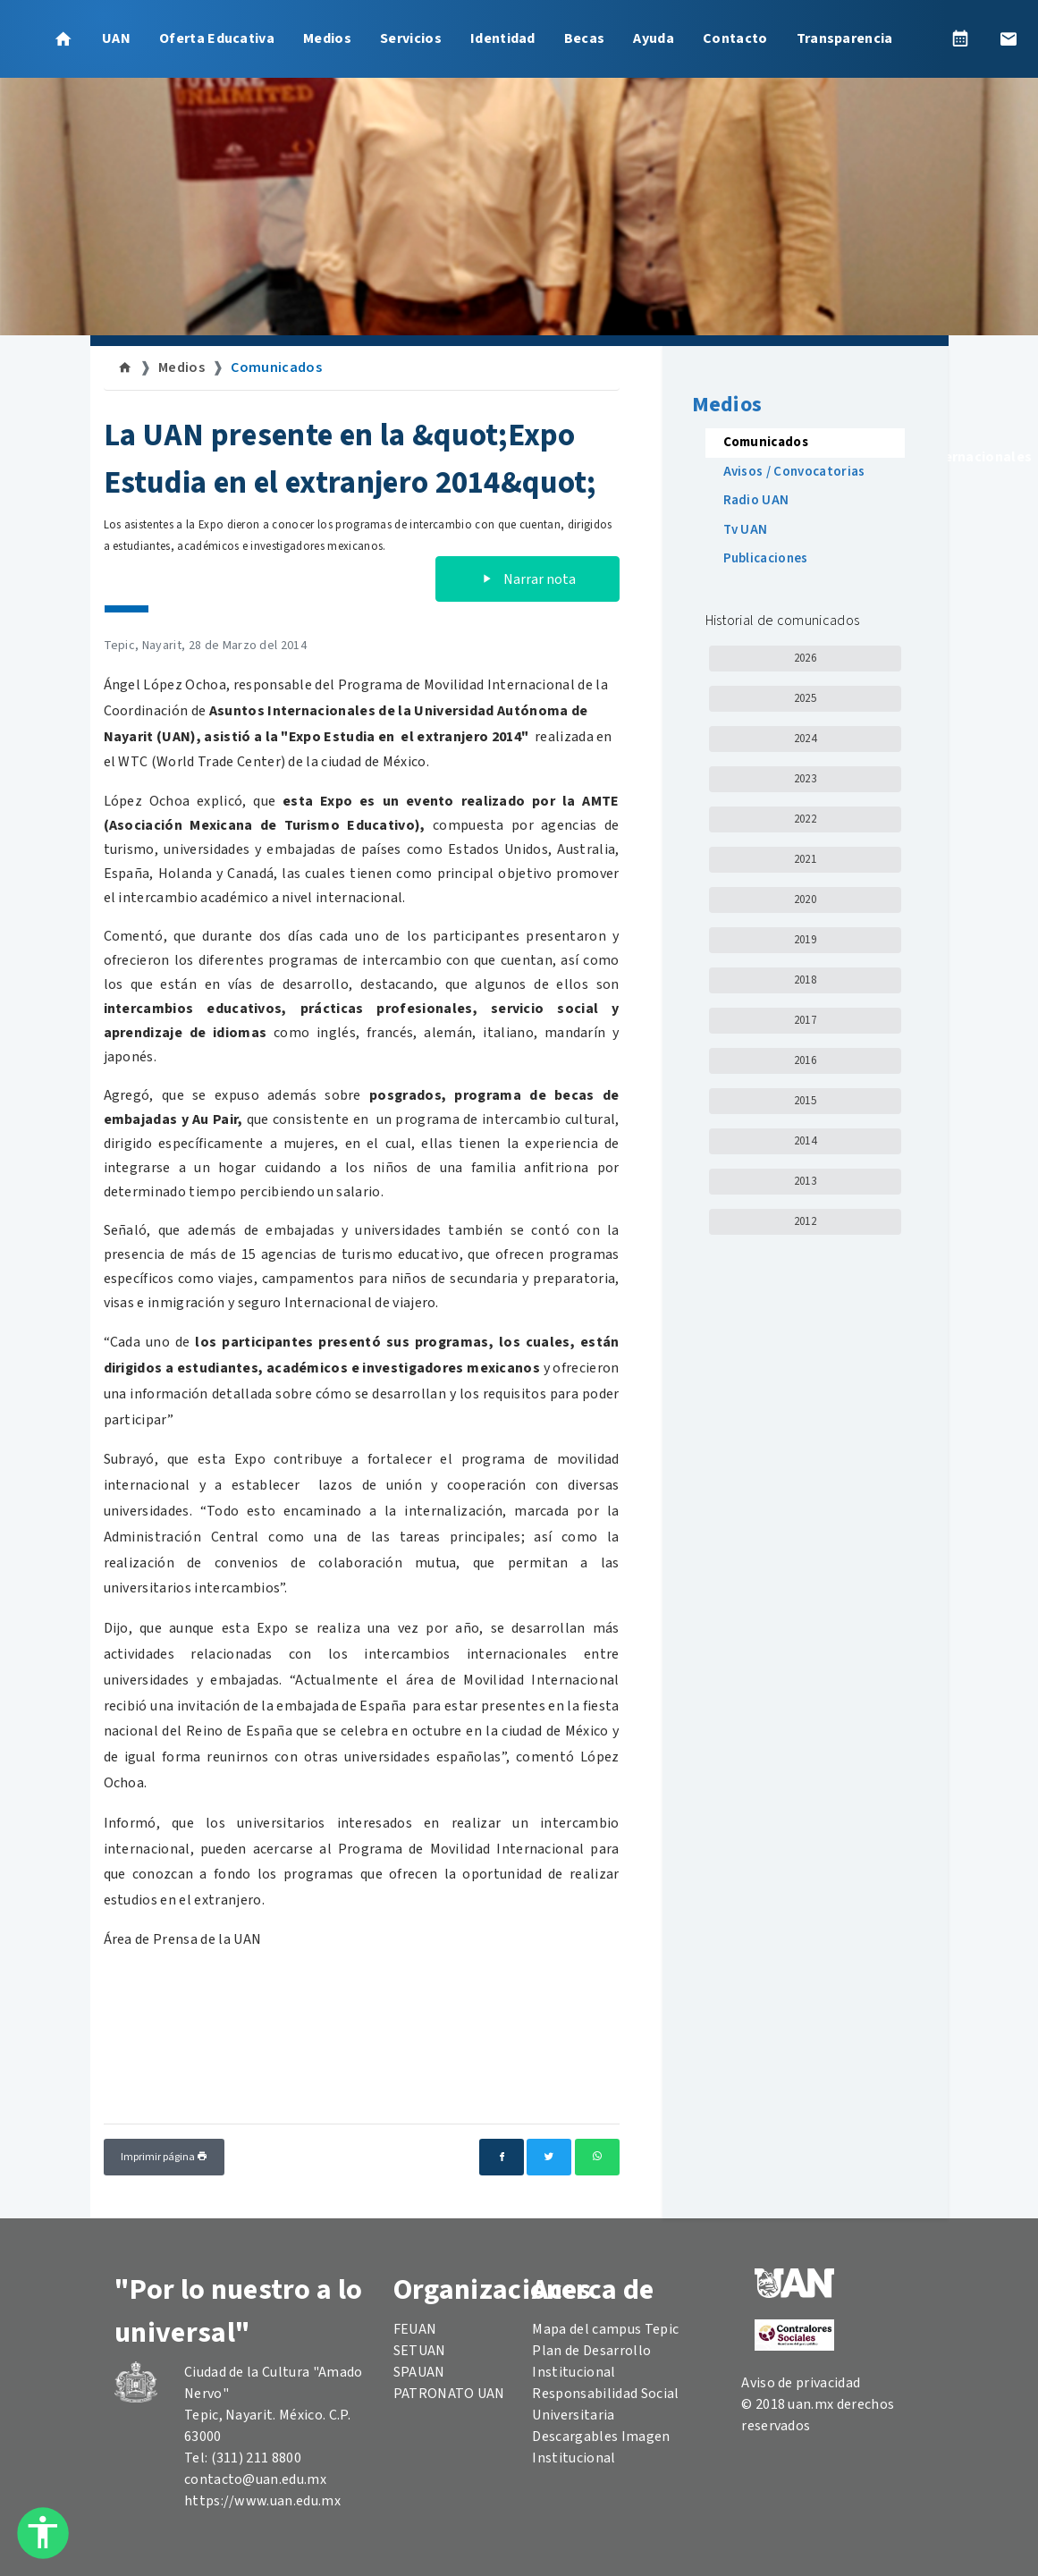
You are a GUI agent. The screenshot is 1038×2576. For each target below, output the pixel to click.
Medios (327, 38)
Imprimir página (164, 2157)
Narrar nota (527, 579)
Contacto (735, 38)
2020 (805, 899)
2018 (805, 980)
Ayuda (653, 38)
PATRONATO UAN (449, 2393)
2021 (805, 859)
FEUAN (415, 2329)
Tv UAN (745, 529)
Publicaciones (765, 558)
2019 (805, 940)
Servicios (411, 38)
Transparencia (845, 38)
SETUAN (419, 2351)
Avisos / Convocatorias (794, 471)
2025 (805, 698)
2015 (805, 1101)
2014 (805, 1141)
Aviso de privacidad (800, 2383)
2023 (805, 779)
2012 (805, 1221)
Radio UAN (756, 500)
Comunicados (276, 367)
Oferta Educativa (216, 38)
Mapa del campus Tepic (605, 2329)
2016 (805, 1060)
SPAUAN (419, 2372)
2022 (805, 819)
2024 (805, 739)
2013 (805, 1181)
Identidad (503, 38)
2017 (805, 1020)
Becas (584, 38)
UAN (116, 38)
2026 (805, 658)
